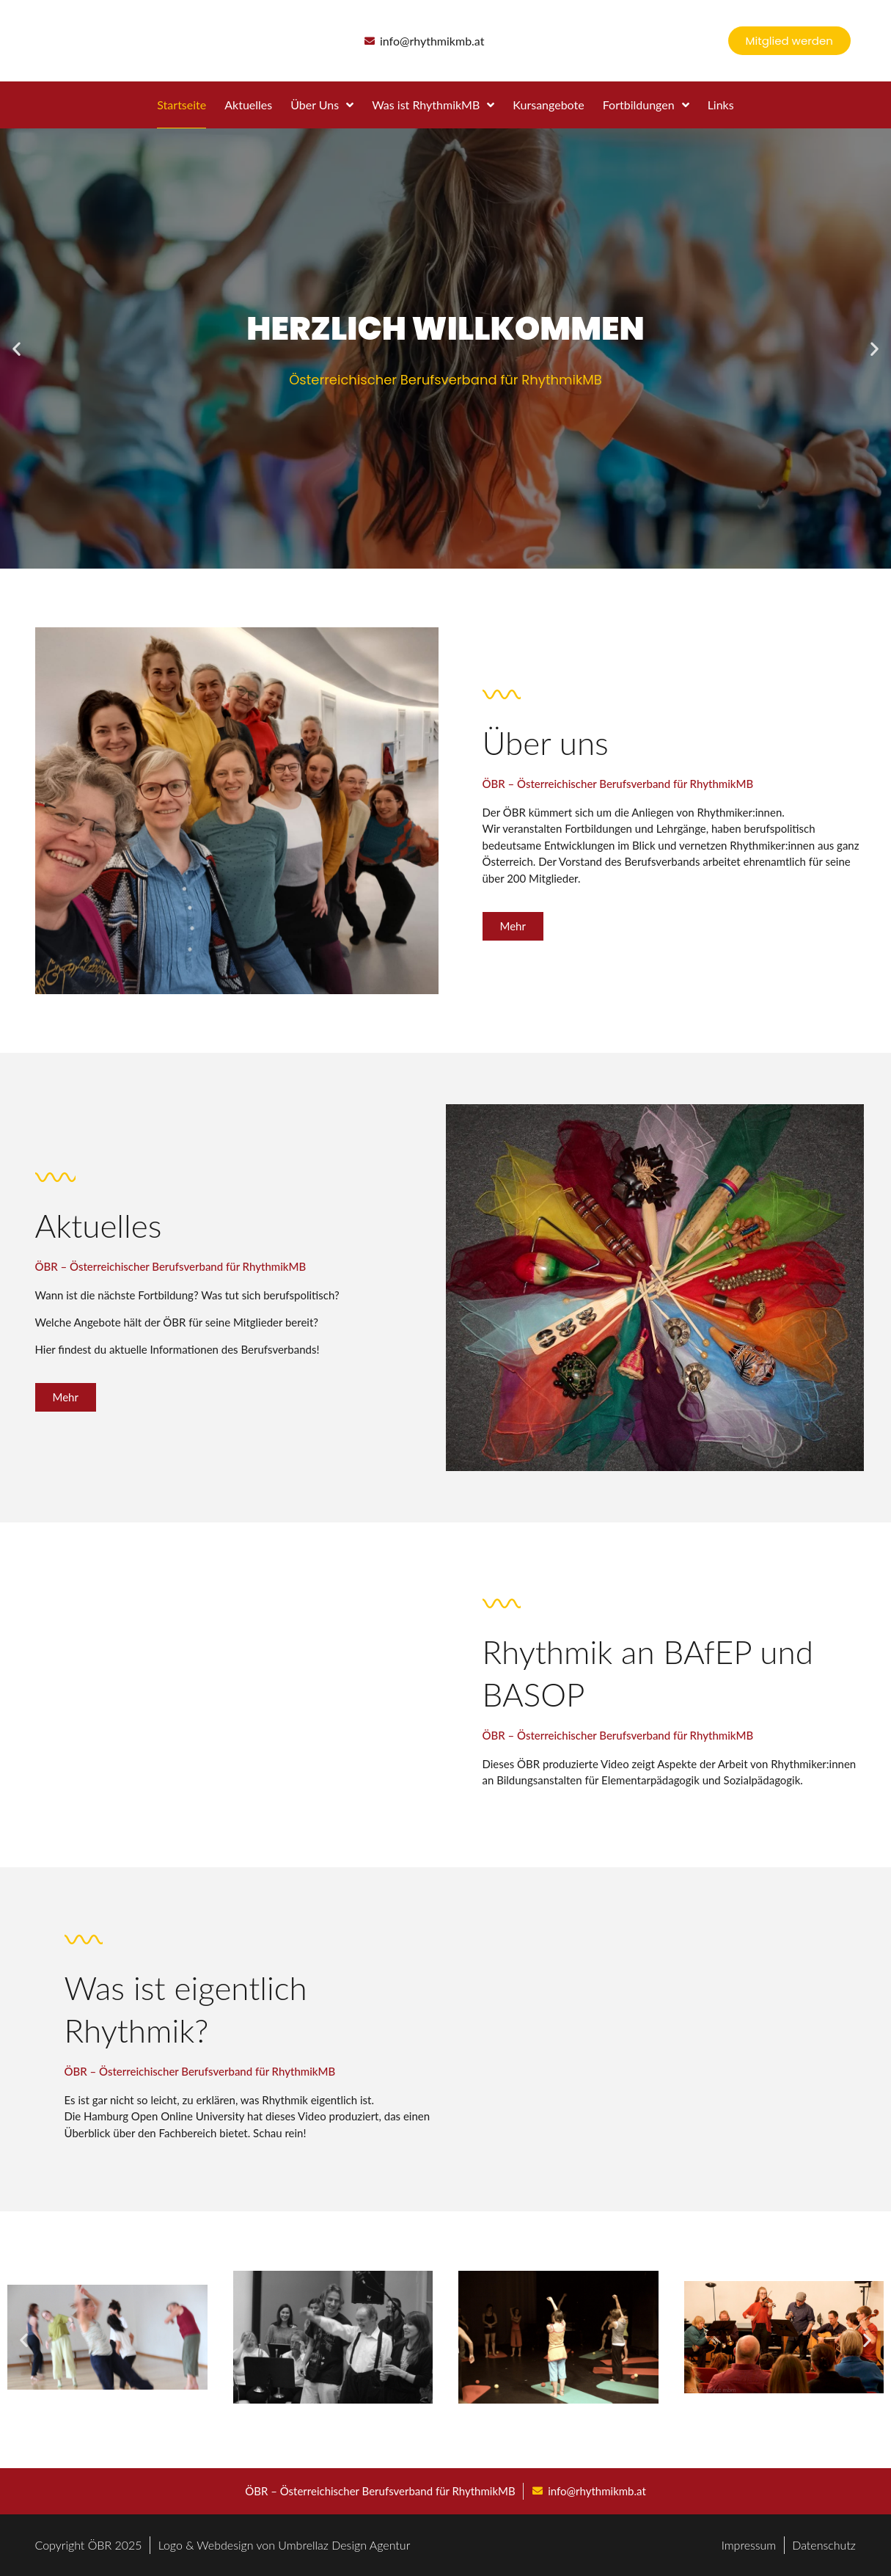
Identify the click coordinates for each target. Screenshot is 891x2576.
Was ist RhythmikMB (433, 105)
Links (721, 105)
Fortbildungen (646, 105)
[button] (16, 349)
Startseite (181, 105)
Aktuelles (248, 105)
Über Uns (321, 105)
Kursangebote (548, 105)
